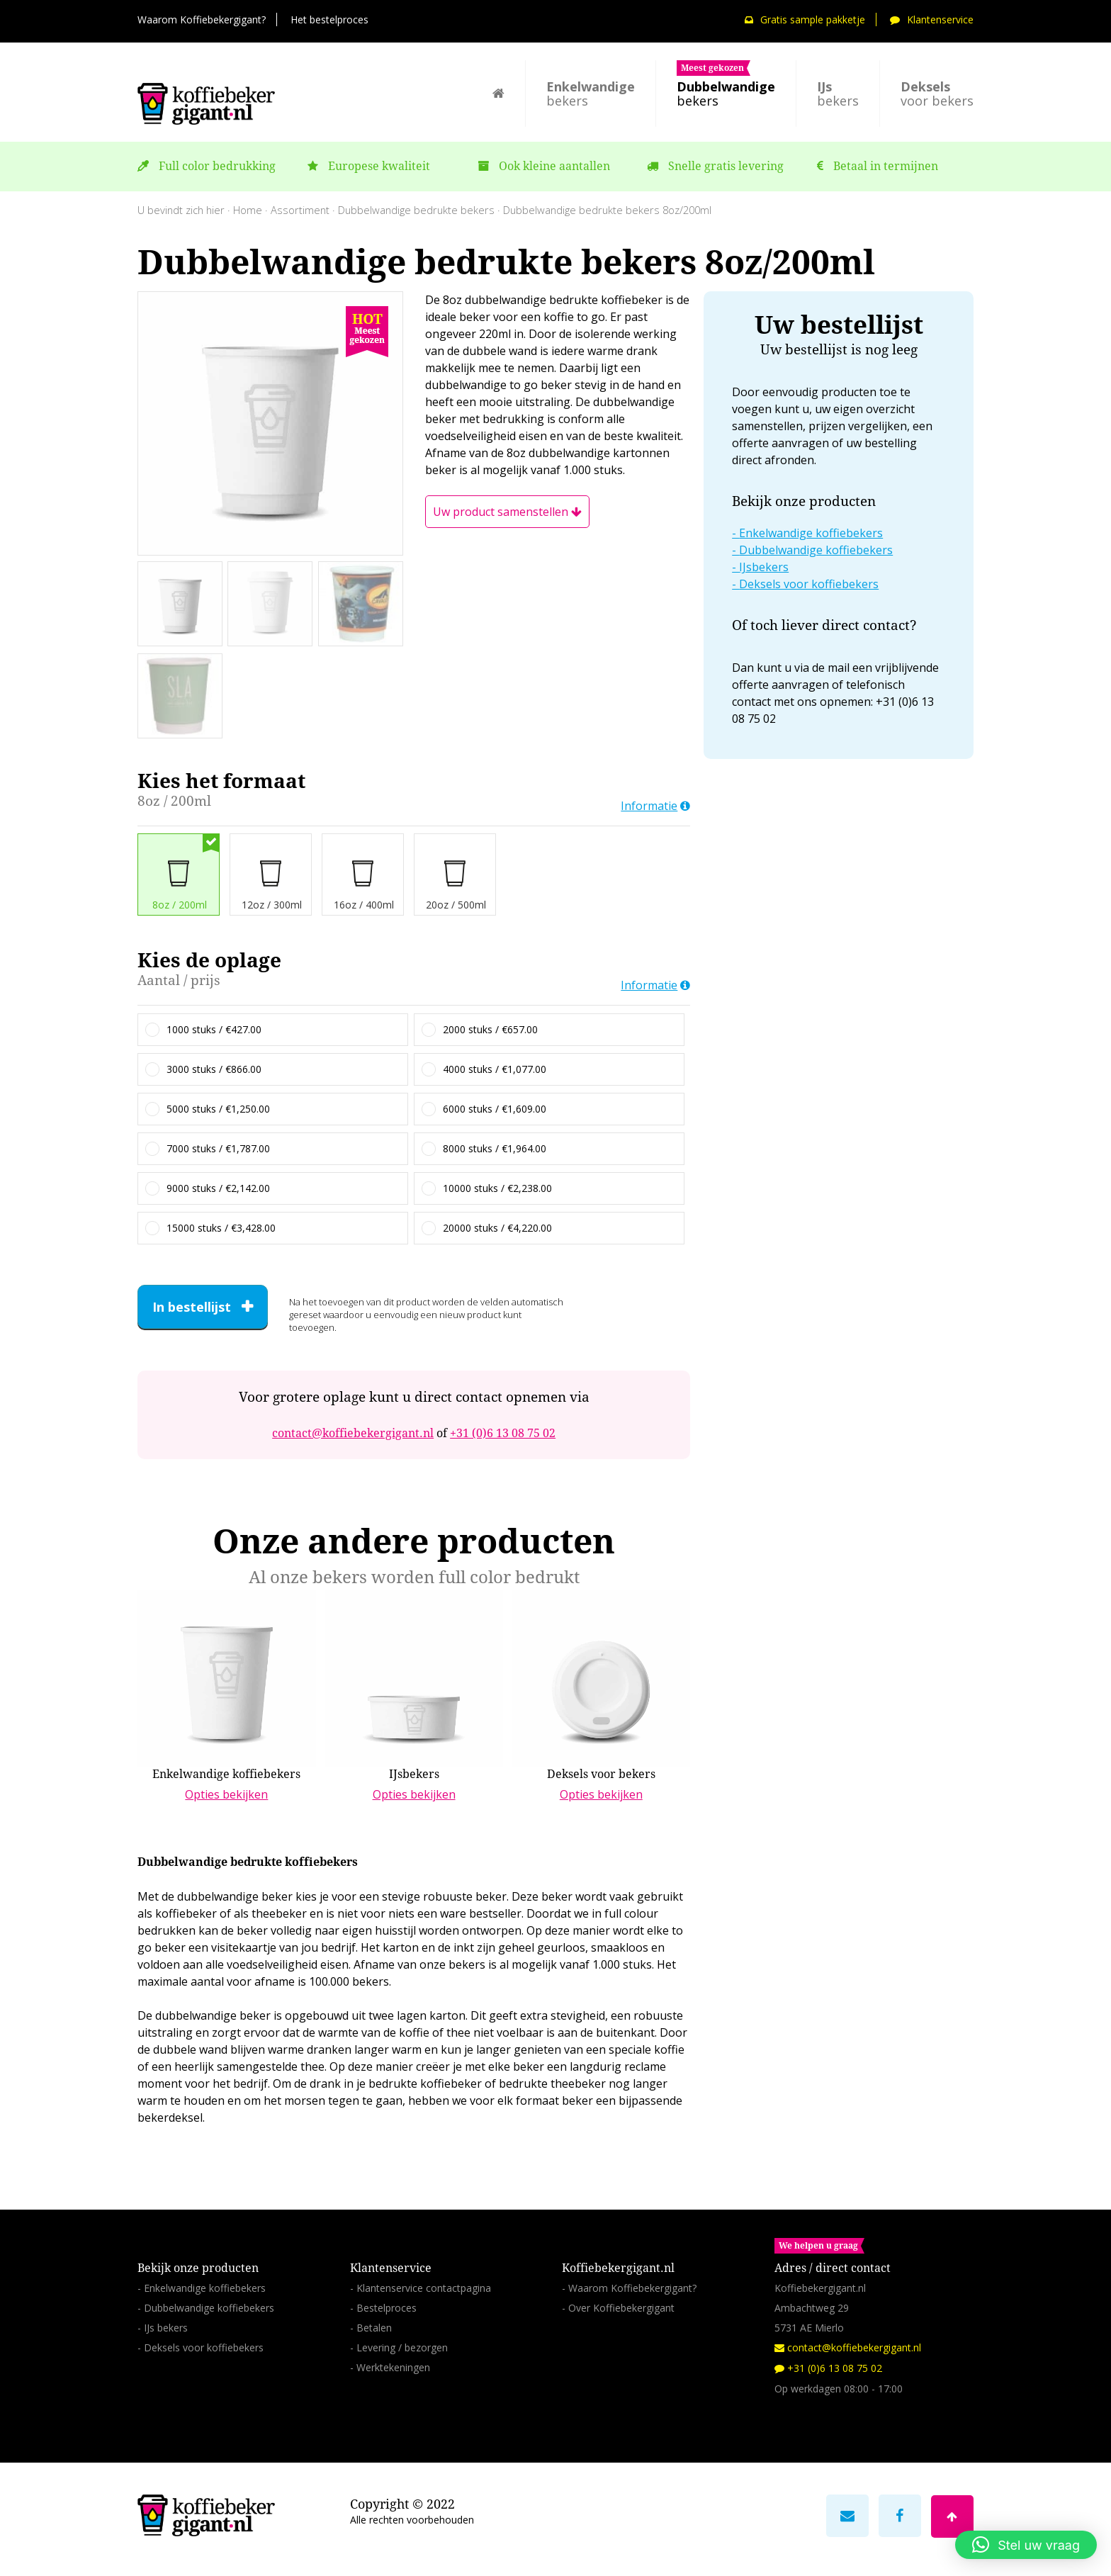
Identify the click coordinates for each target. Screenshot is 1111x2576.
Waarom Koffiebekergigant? (201, 19)
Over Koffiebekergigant (621, 2308)
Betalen (374, 2327)
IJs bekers (166, 2327)
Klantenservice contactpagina (423, 2288)
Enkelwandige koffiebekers (811, 533)
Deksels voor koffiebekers (809, 584)
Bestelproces (386, 2308)
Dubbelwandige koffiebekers (816, 550)
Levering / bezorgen (402, 2347)
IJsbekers (764, 567)
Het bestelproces (329, 19)
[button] (1026, 2545)
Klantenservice (932, 19)
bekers (590, 93)
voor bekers (937, 93)
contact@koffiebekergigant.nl (353, 1433)
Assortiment (300, 210)
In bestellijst (191, 1306)
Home (247, 210)
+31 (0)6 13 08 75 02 (503, 1433)
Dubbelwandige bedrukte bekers (416, 210)
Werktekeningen (393, 2367)
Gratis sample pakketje (805, 19)
